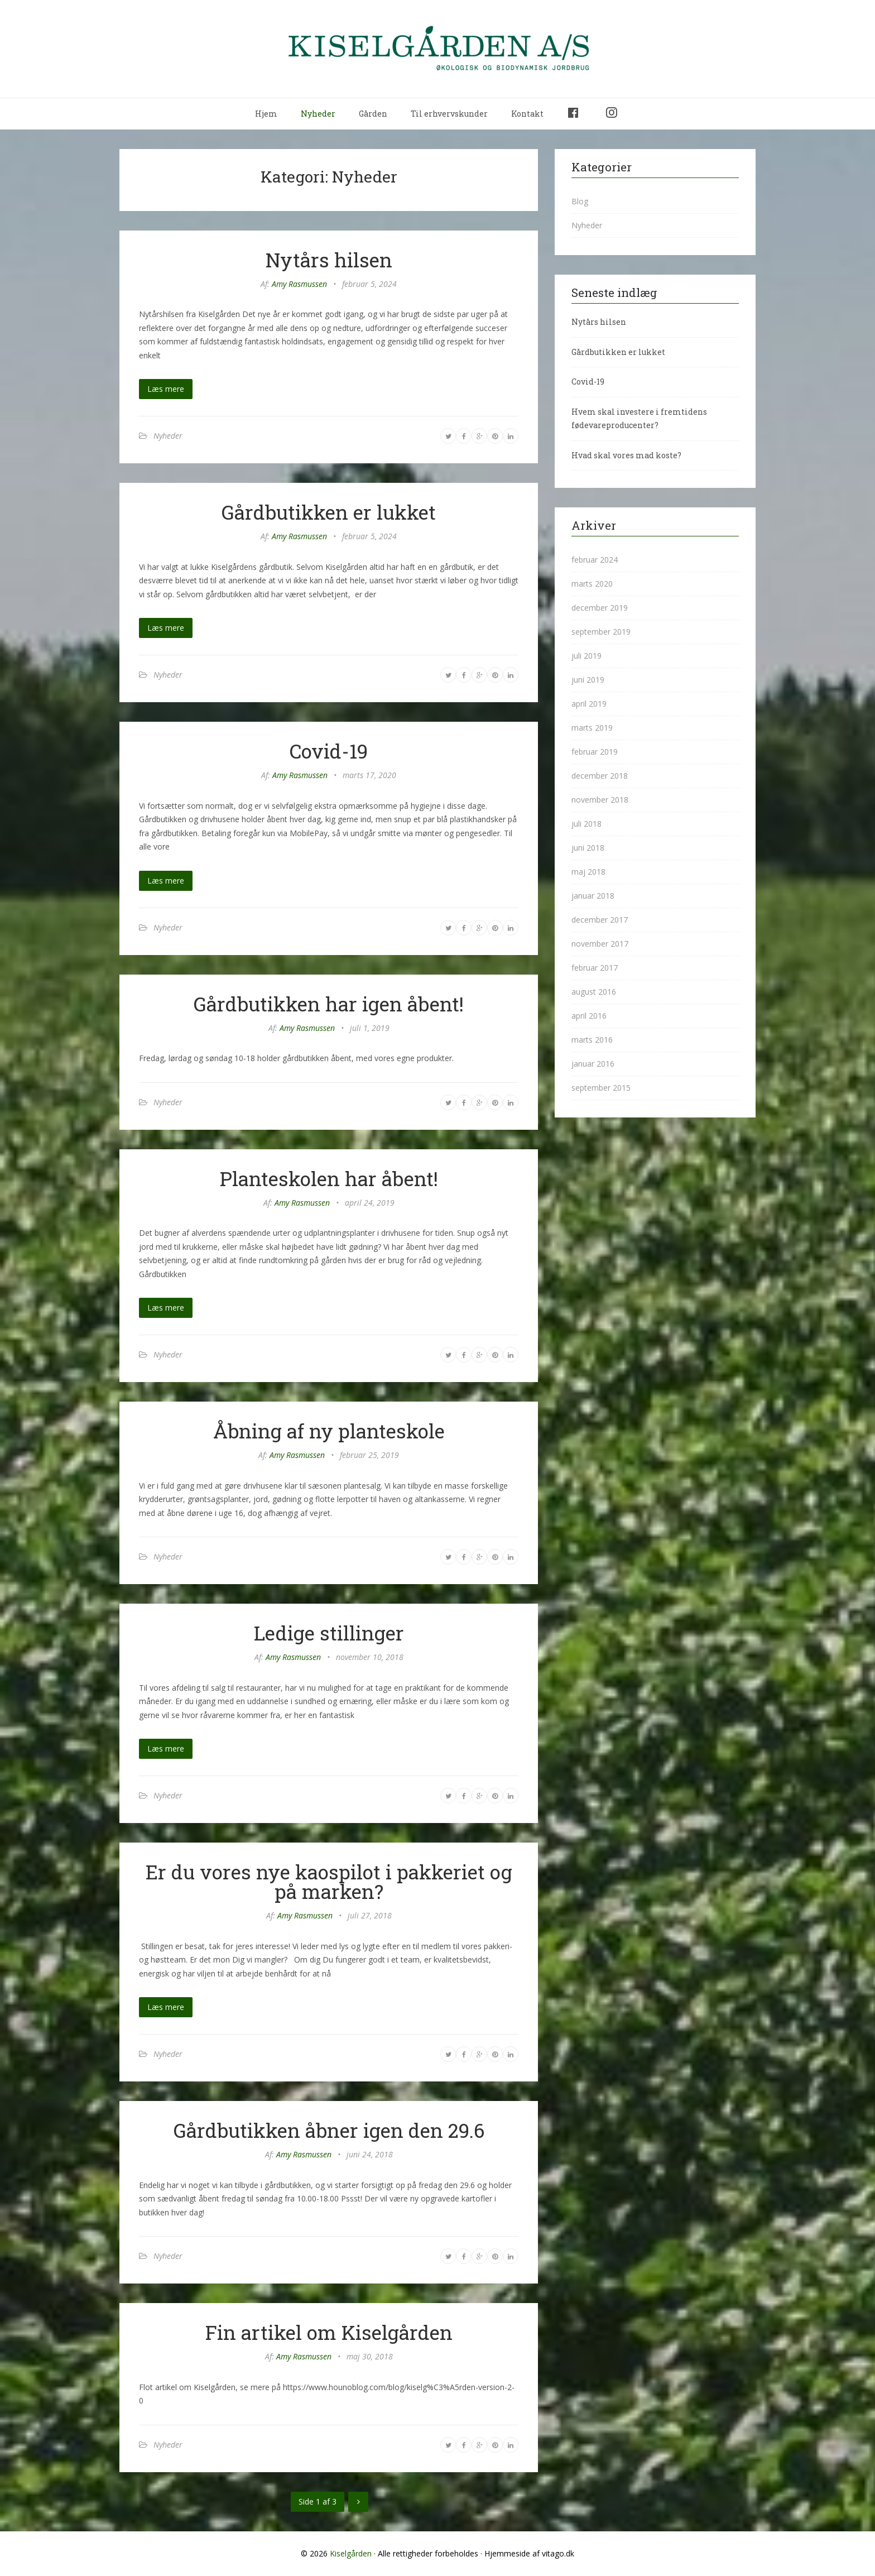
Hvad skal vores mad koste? (626, 455)
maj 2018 (588, 871)
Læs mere (165, 388)
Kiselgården (351, 2553)
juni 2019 (587, 679)
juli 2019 (586, 655)
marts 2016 (592, 1039)
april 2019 (589, 703)
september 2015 (601, 1087)
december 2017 (599, 919)
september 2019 (601, 631)
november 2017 (599, 943)
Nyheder (318, 113)
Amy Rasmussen (299, 284)
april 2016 (589, 1015)
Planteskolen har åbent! (329, 1178)
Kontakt (527, 113)
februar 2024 (594, 559)
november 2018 (599, 799)
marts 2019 (592, 727)
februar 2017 (594, 967)
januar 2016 (592, 1063)
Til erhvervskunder (449, 113)
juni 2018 (587, 847)
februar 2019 (594, 751)
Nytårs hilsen (329, 259)
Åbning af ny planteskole (329, 1430)
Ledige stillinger (329, 1633)
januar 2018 (592, 895)
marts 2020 (592, 583)
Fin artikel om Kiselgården (329, 2332)
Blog (579, 201)
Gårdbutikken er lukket (329, 512)
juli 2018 (586, 823)
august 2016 (593, 991)
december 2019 (599, 607)
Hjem (266, 113)
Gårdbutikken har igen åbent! (329, 1003)
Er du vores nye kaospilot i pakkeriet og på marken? (329, 1881)
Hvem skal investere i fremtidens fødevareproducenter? (639, 418)
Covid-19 (329, 751)
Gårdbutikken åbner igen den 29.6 (329, 2130)
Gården (373, 113)
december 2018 (599, 775)
